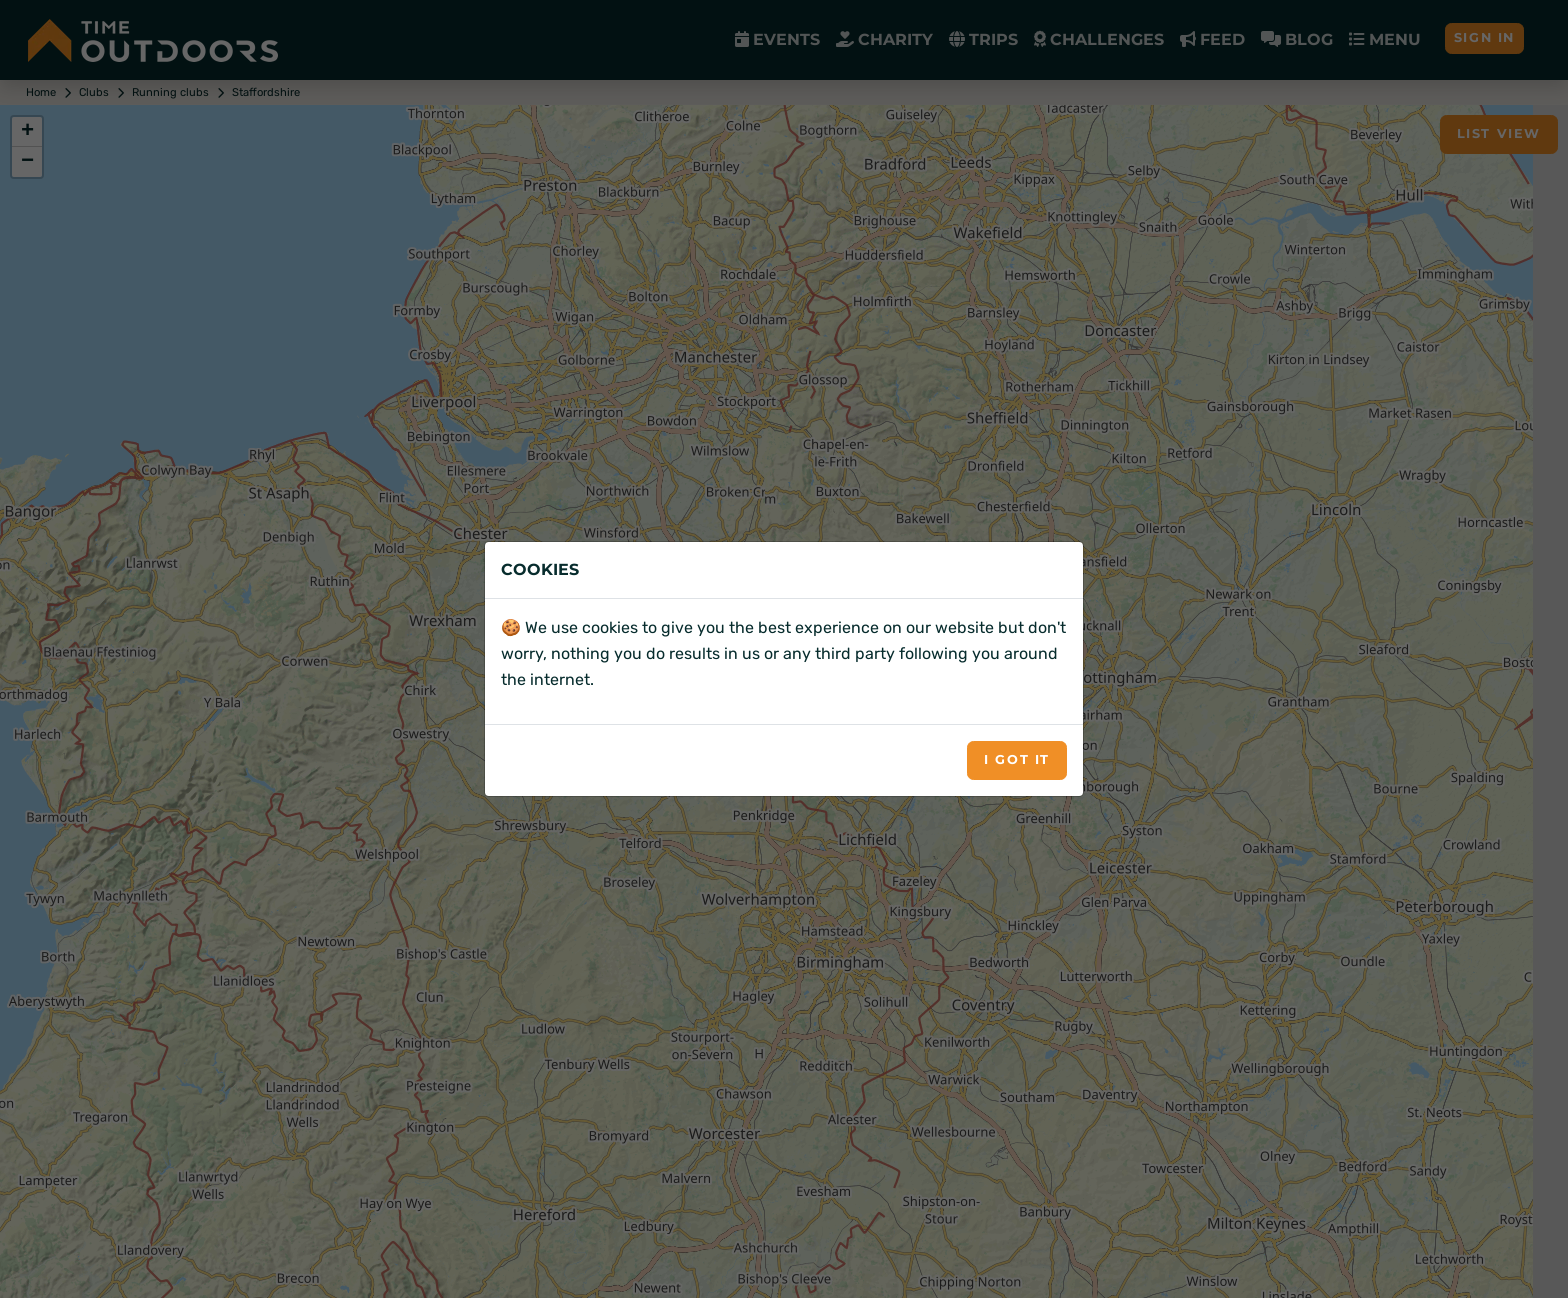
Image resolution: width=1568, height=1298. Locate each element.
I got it (1017, 759)
